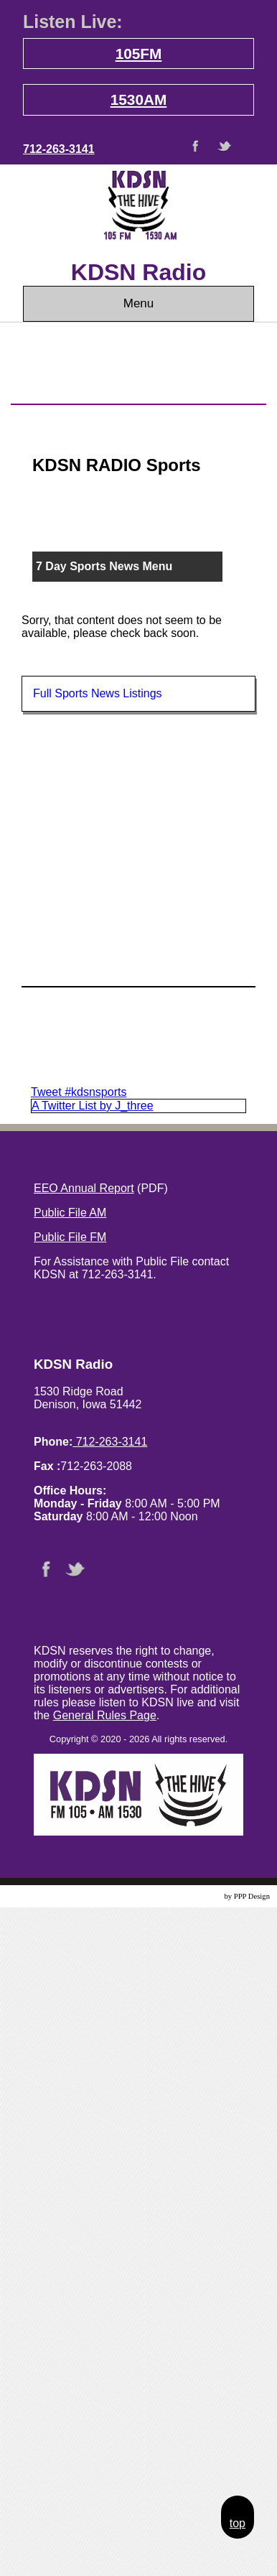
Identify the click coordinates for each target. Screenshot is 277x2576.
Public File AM (70, 1212)
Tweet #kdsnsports (78, 1092)
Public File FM (70, 1237)
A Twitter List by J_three (93, 1105)
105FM (139, 53)
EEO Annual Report (84, 1188)
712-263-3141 (59, 149)
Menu (138, 303)
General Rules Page (104, 1715)
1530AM (139, 99)
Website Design (198, 1896)
